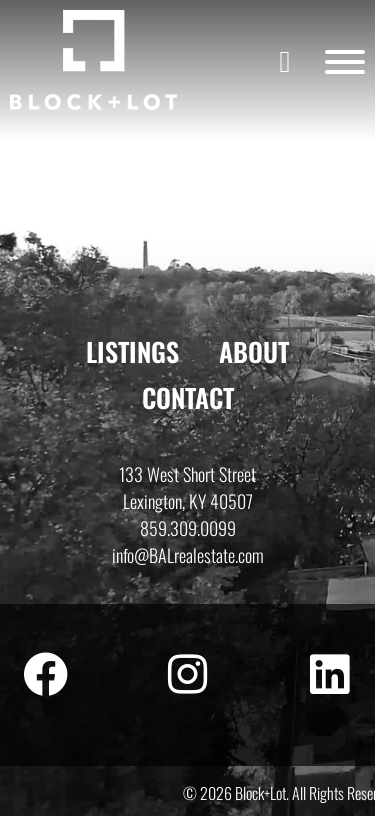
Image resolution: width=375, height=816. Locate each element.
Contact (188, 397)
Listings (132, 351)
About (254, 351)
